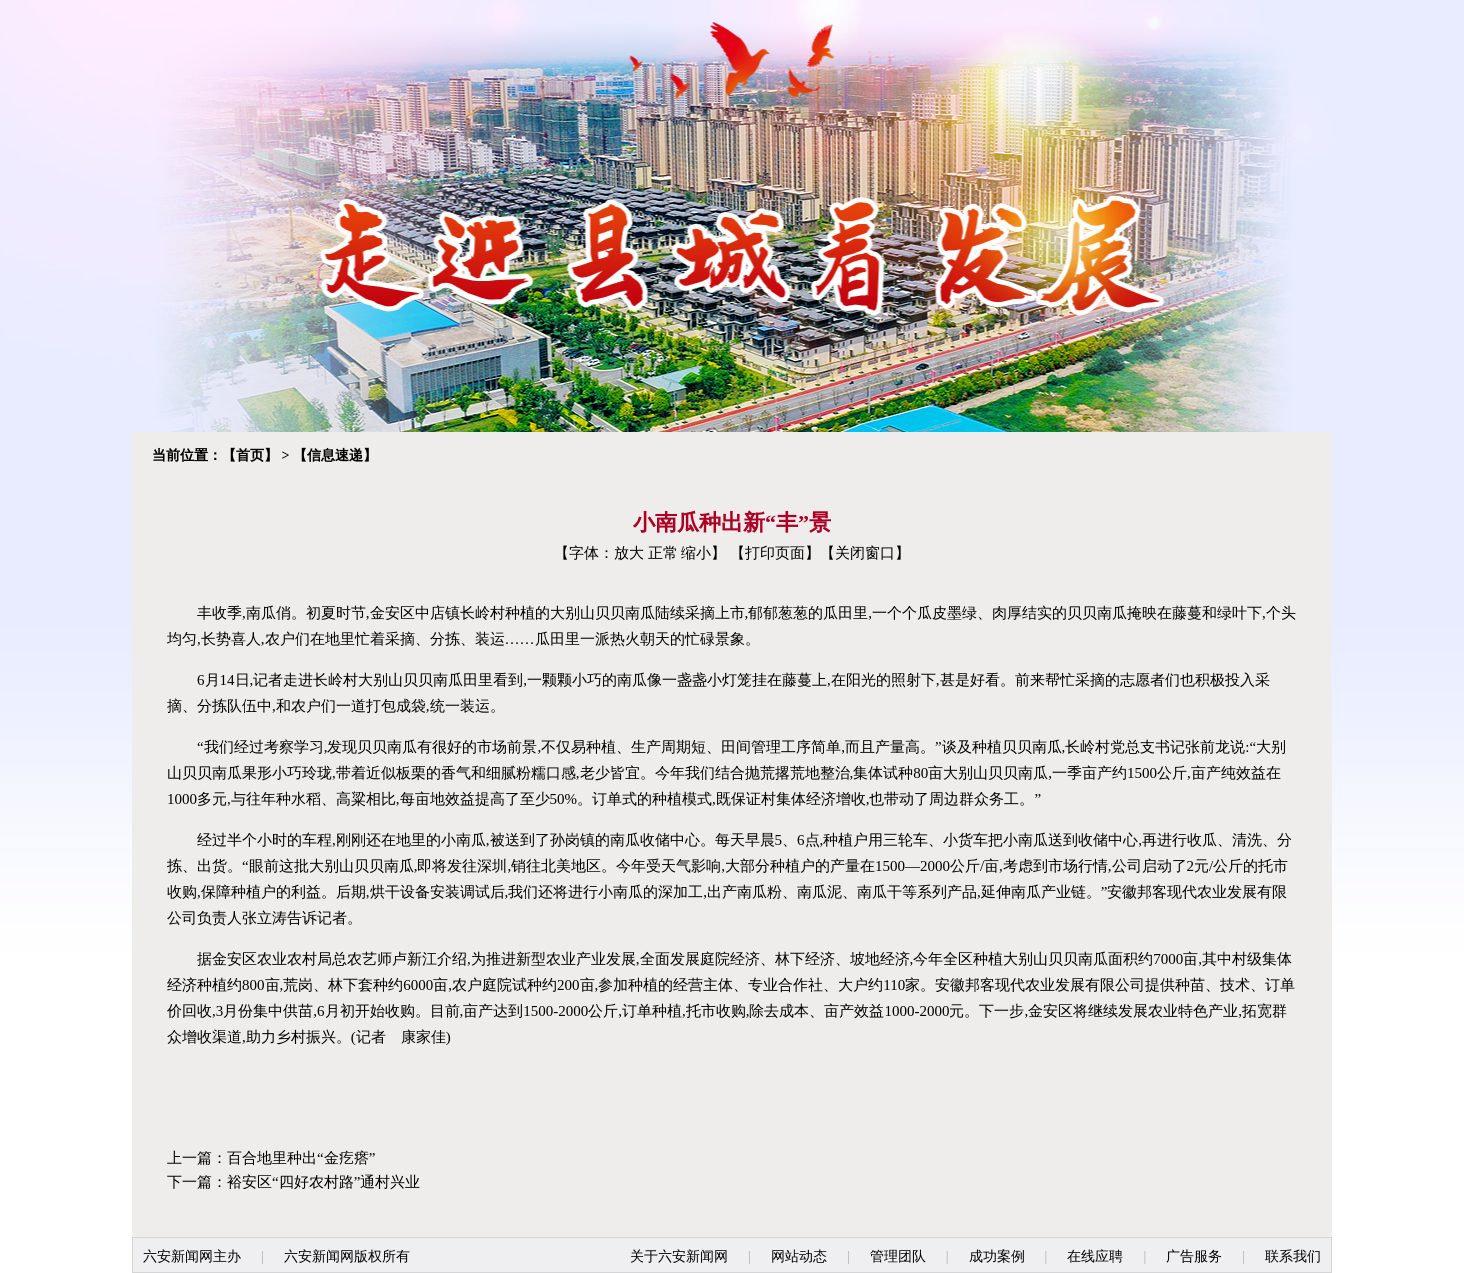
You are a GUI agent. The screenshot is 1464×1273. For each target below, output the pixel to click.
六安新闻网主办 (192, 1256)
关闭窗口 (865, 553)
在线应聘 (1095, 1256)
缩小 (696, 553)
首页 (250, 455)
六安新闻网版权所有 (347, 1256)
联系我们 (1293, 1256)
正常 (663, 553)
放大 (629, 553)
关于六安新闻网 (679, 1256)
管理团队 (898, 1256)
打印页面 (775, 553)
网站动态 (799, 1256)
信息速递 (335, 455)
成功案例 (997, 1256)
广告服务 (1194, 1256)
